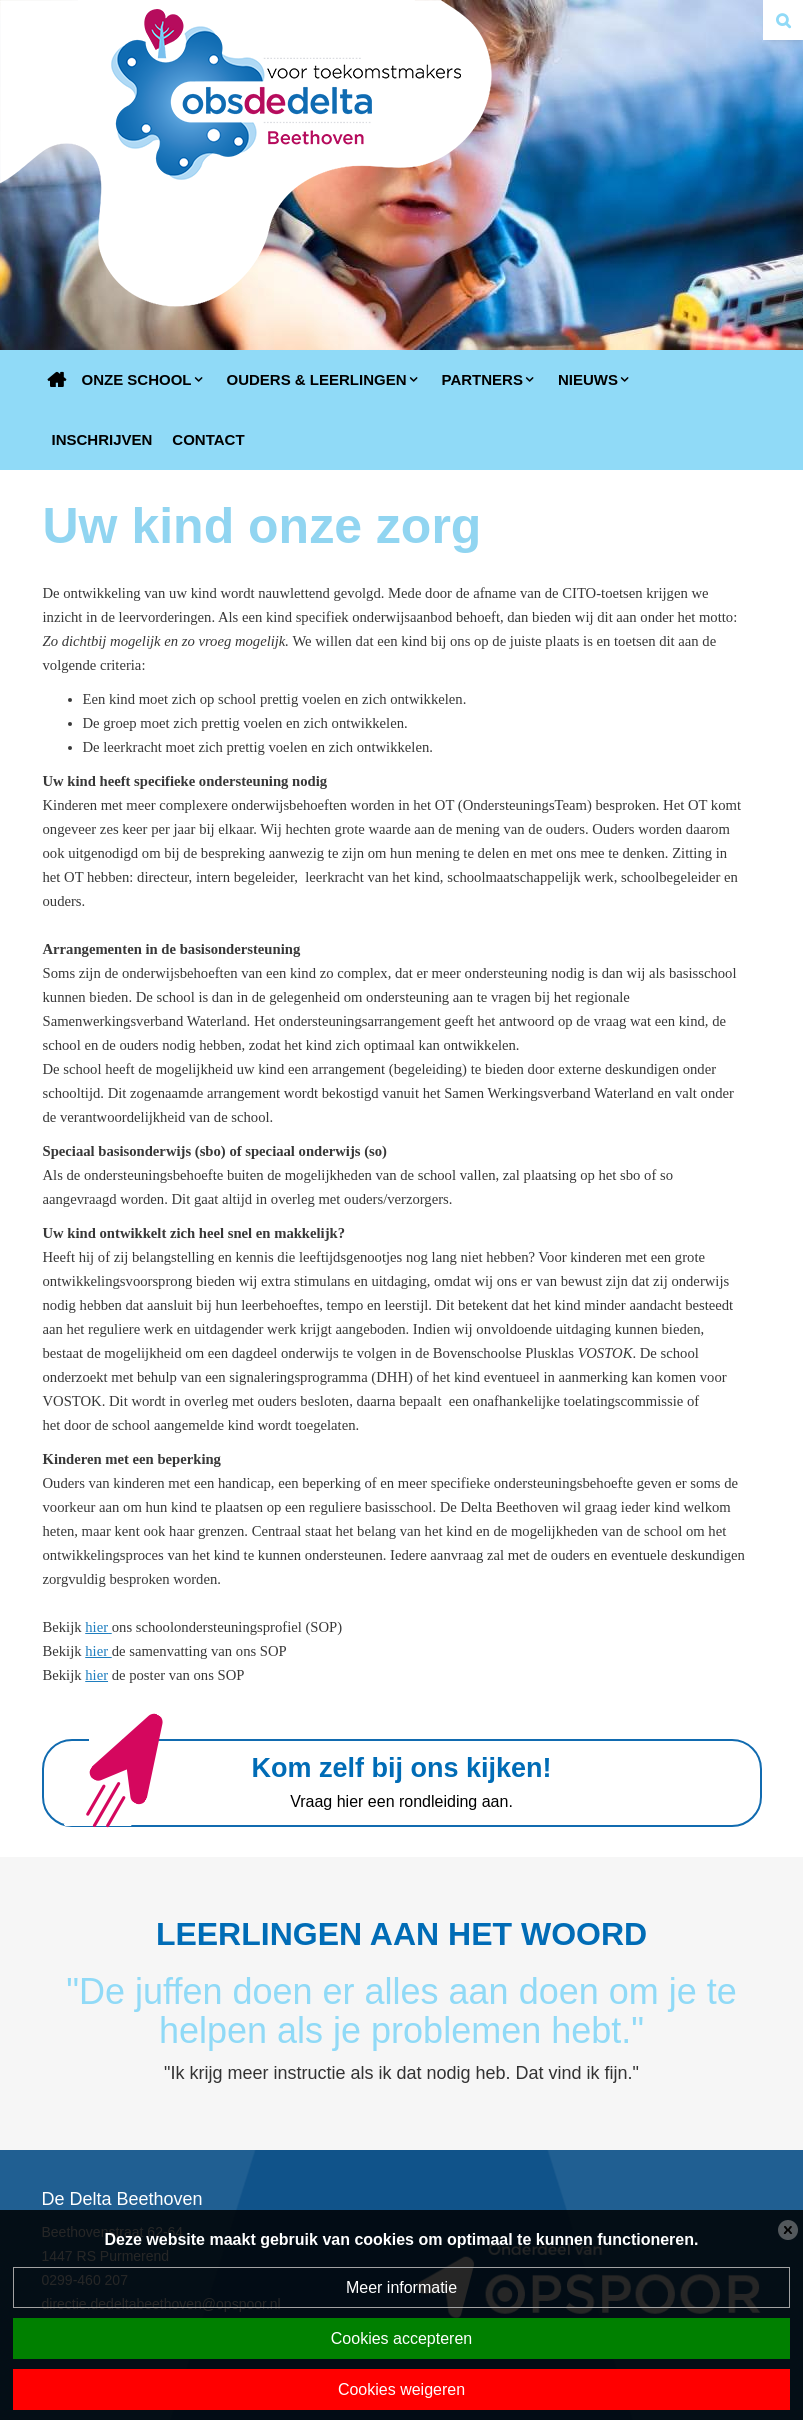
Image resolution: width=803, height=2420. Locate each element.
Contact (208, 439)
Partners (482, 379)
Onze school (137, 379)
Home (57, 380)
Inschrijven (102, 439)
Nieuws (588, 379)
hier (96, 1627)
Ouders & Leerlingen (317, 379)
